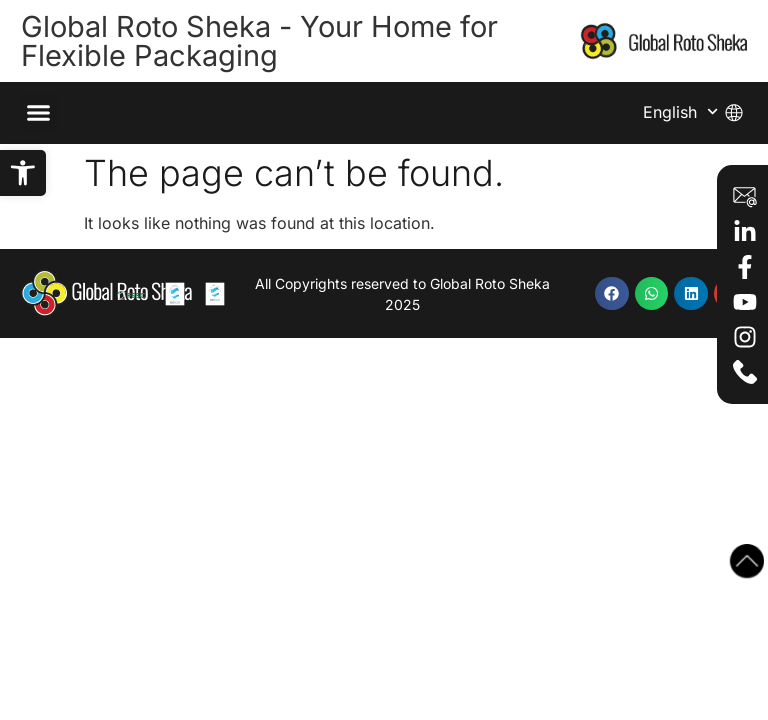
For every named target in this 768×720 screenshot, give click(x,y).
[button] (23, 173)
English (680, 111)
